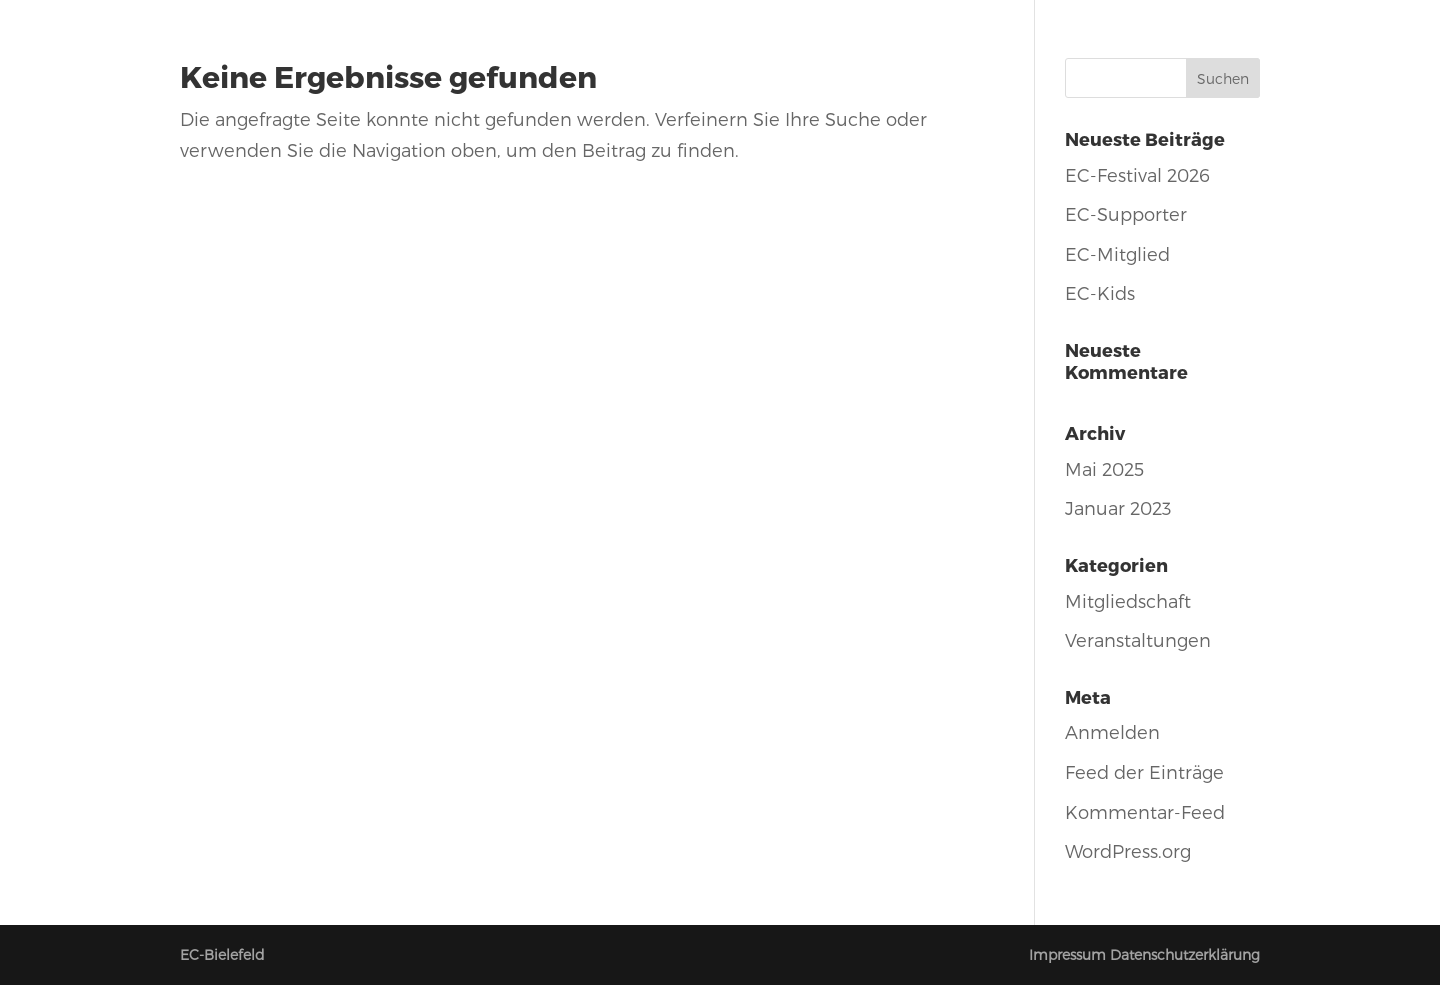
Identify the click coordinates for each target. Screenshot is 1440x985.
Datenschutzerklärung (1185, 954)
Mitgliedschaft (1128, 600)
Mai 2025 (1104, 468)
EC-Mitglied (1117, 253)
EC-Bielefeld (222, 954)
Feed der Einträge (1144, 771)
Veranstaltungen (1138, 639)
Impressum (1067, 954)
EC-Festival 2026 (1137, 174)
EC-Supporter (1126, 213)
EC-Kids (1100, 292)
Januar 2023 (1118, 507)
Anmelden (1112, 731)
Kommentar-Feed (1145, 811)
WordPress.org (1128, 850)
